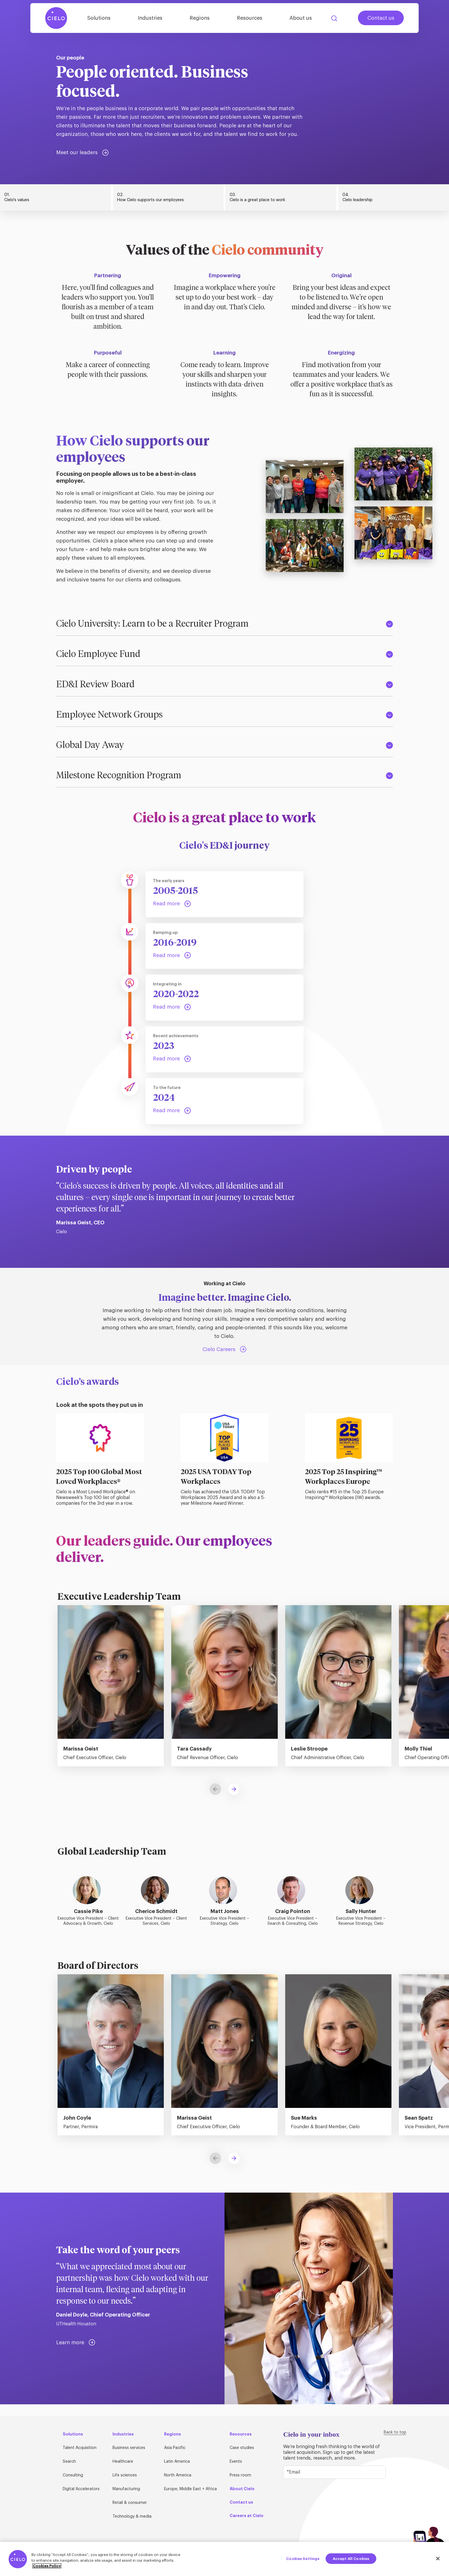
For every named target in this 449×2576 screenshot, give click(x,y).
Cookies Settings (302, 2558)
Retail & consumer (130, 2503)
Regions (200, 18)
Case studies (242, 2448)
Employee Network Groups (224, 715)
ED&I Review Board (224, 684)
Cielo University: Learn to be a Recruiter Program (224, 624)
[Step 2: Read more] (172, 955)
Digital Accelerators (81, 2489)
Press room (240, 2475)
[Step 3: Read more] (172, 1007)
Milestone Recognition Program (224, 775)
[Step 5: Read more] (172, 1110)
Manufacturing (126, 2489)
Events (236, 2462)
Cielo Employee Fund (224, 654)
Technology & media (132, 2516)
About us (301, 18)
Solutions (99, 18)
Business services (129, 2448)
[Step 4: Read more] (172, 1058)
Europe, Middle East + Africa (190, 2489)
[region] (224, 2559)
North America (177, 2475)
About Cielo (242, 2489)
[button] (234, 1789)
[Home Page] (56, 18)
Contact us (380, 18)
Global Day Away (224, 745)
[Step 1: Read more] (172, 903)
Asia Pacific (175, 2448)
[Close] (438, 2558)
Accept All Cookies (351, 2558)
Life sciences (125, 2475)
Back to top (395, 2432)
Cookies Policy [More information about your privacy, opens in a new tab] (47, 2566)
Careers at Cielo (246, 2516)
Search (334, 18)
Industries (150, 18)
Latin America (177, 2462)
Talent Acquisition (80, 2448)
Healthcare (123, 2462)
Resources (249, 18)
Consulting (73, 2475)
